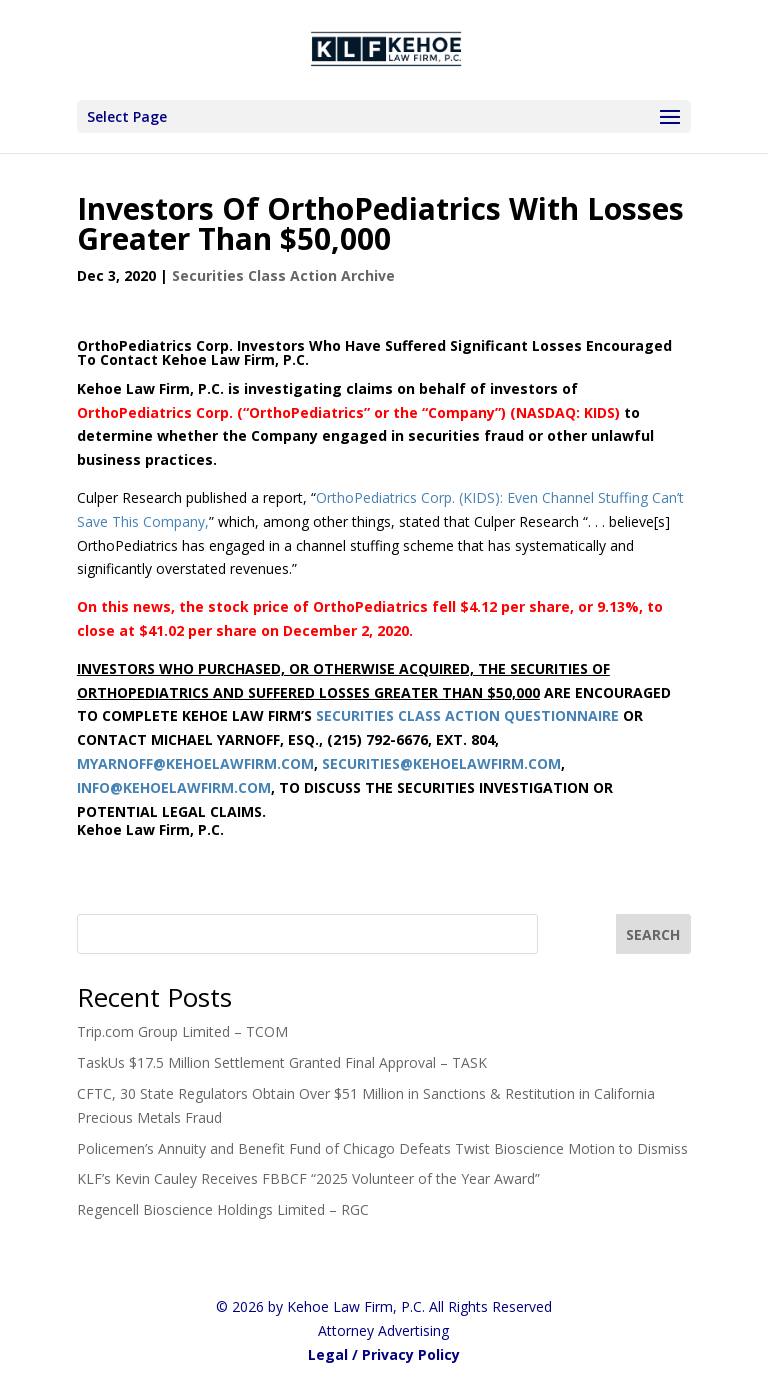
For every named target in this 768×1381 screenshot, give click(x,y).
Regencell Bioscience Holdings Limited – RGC (223, 1209)
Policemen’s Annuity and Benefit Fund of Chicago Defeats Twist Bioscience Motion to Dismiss (382, 1148)
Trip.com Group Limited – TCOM (182, 1031)
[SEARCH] (654, 934)
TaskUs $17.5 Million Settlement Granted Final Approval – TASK (282, 1062)
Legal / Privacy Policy (384, 1354)
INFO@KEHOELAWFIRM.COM (174, 787)
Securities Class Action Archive (283, 275)
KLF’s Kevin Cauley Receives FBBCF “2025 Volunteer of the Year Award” (308, 1178)
